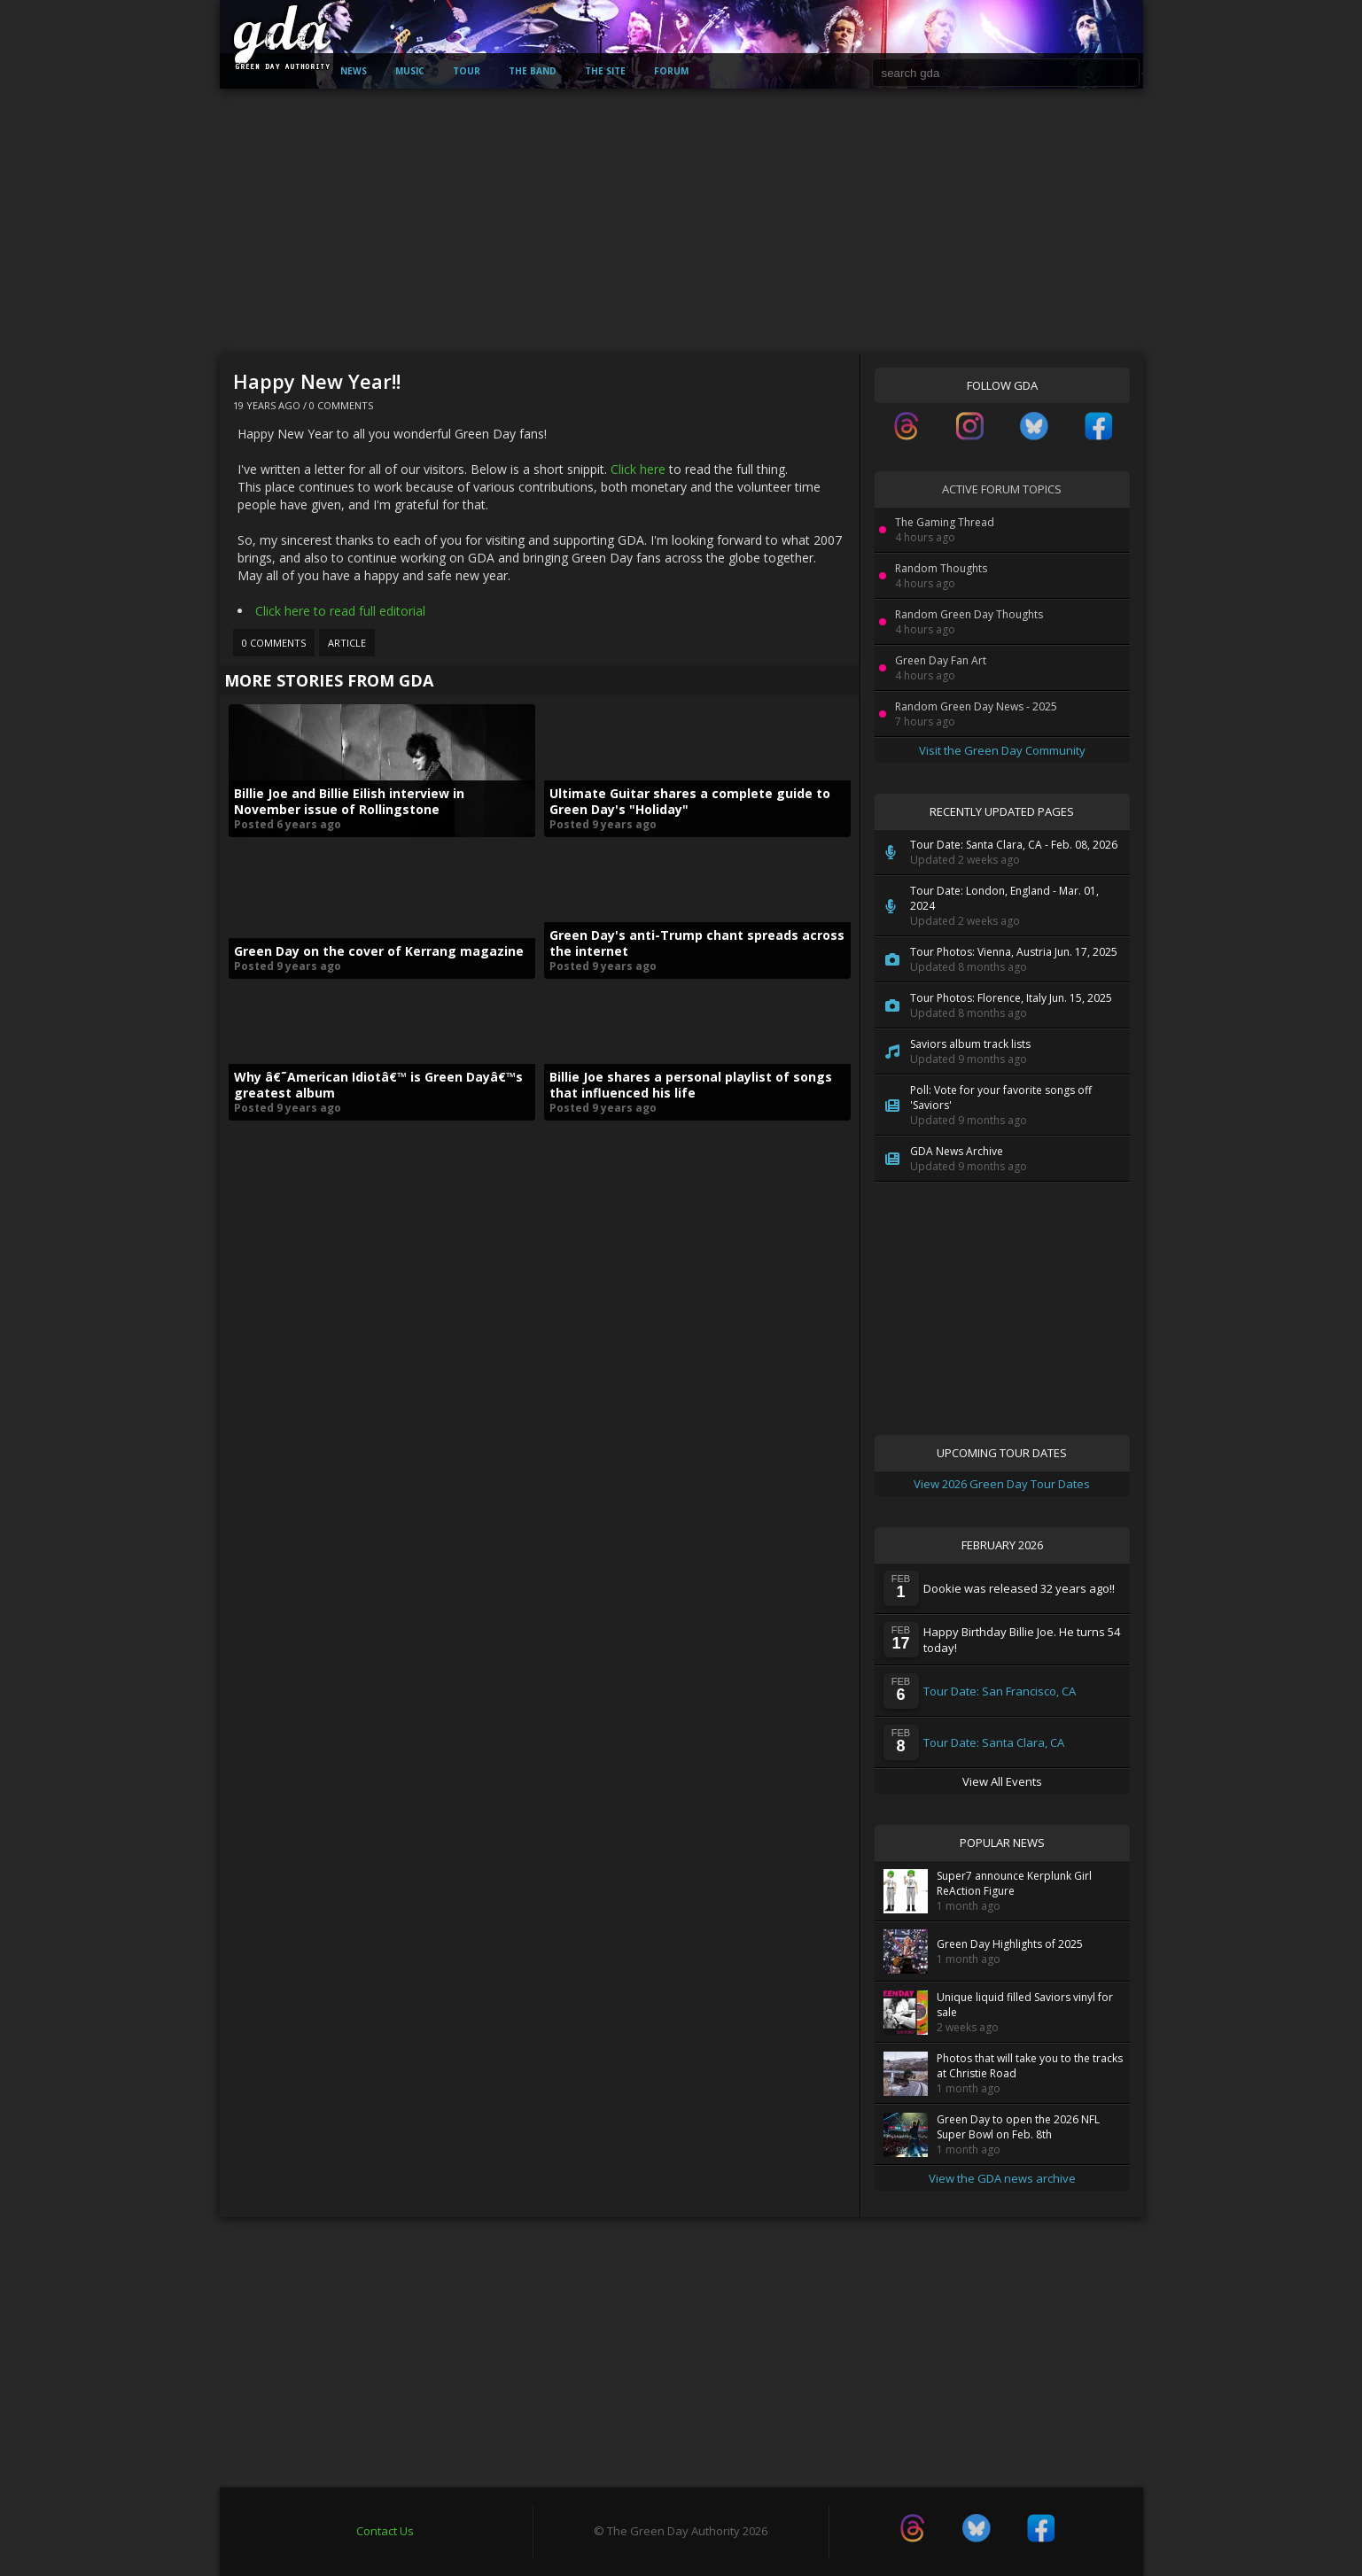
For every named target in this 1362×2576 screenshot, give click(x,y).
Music (409, 71)
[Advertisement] (681, 221)
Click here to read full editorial (340, 610)
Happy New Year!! (317, 381)
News (353, 71)
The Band (532, 71)
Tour (466, 71)
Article (347, 642)
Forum (671, 71)
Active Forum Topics (1002, 489)
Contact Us (385, 2531)
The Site (605, 71)
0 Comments (341, 405)
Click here (638, 469)
